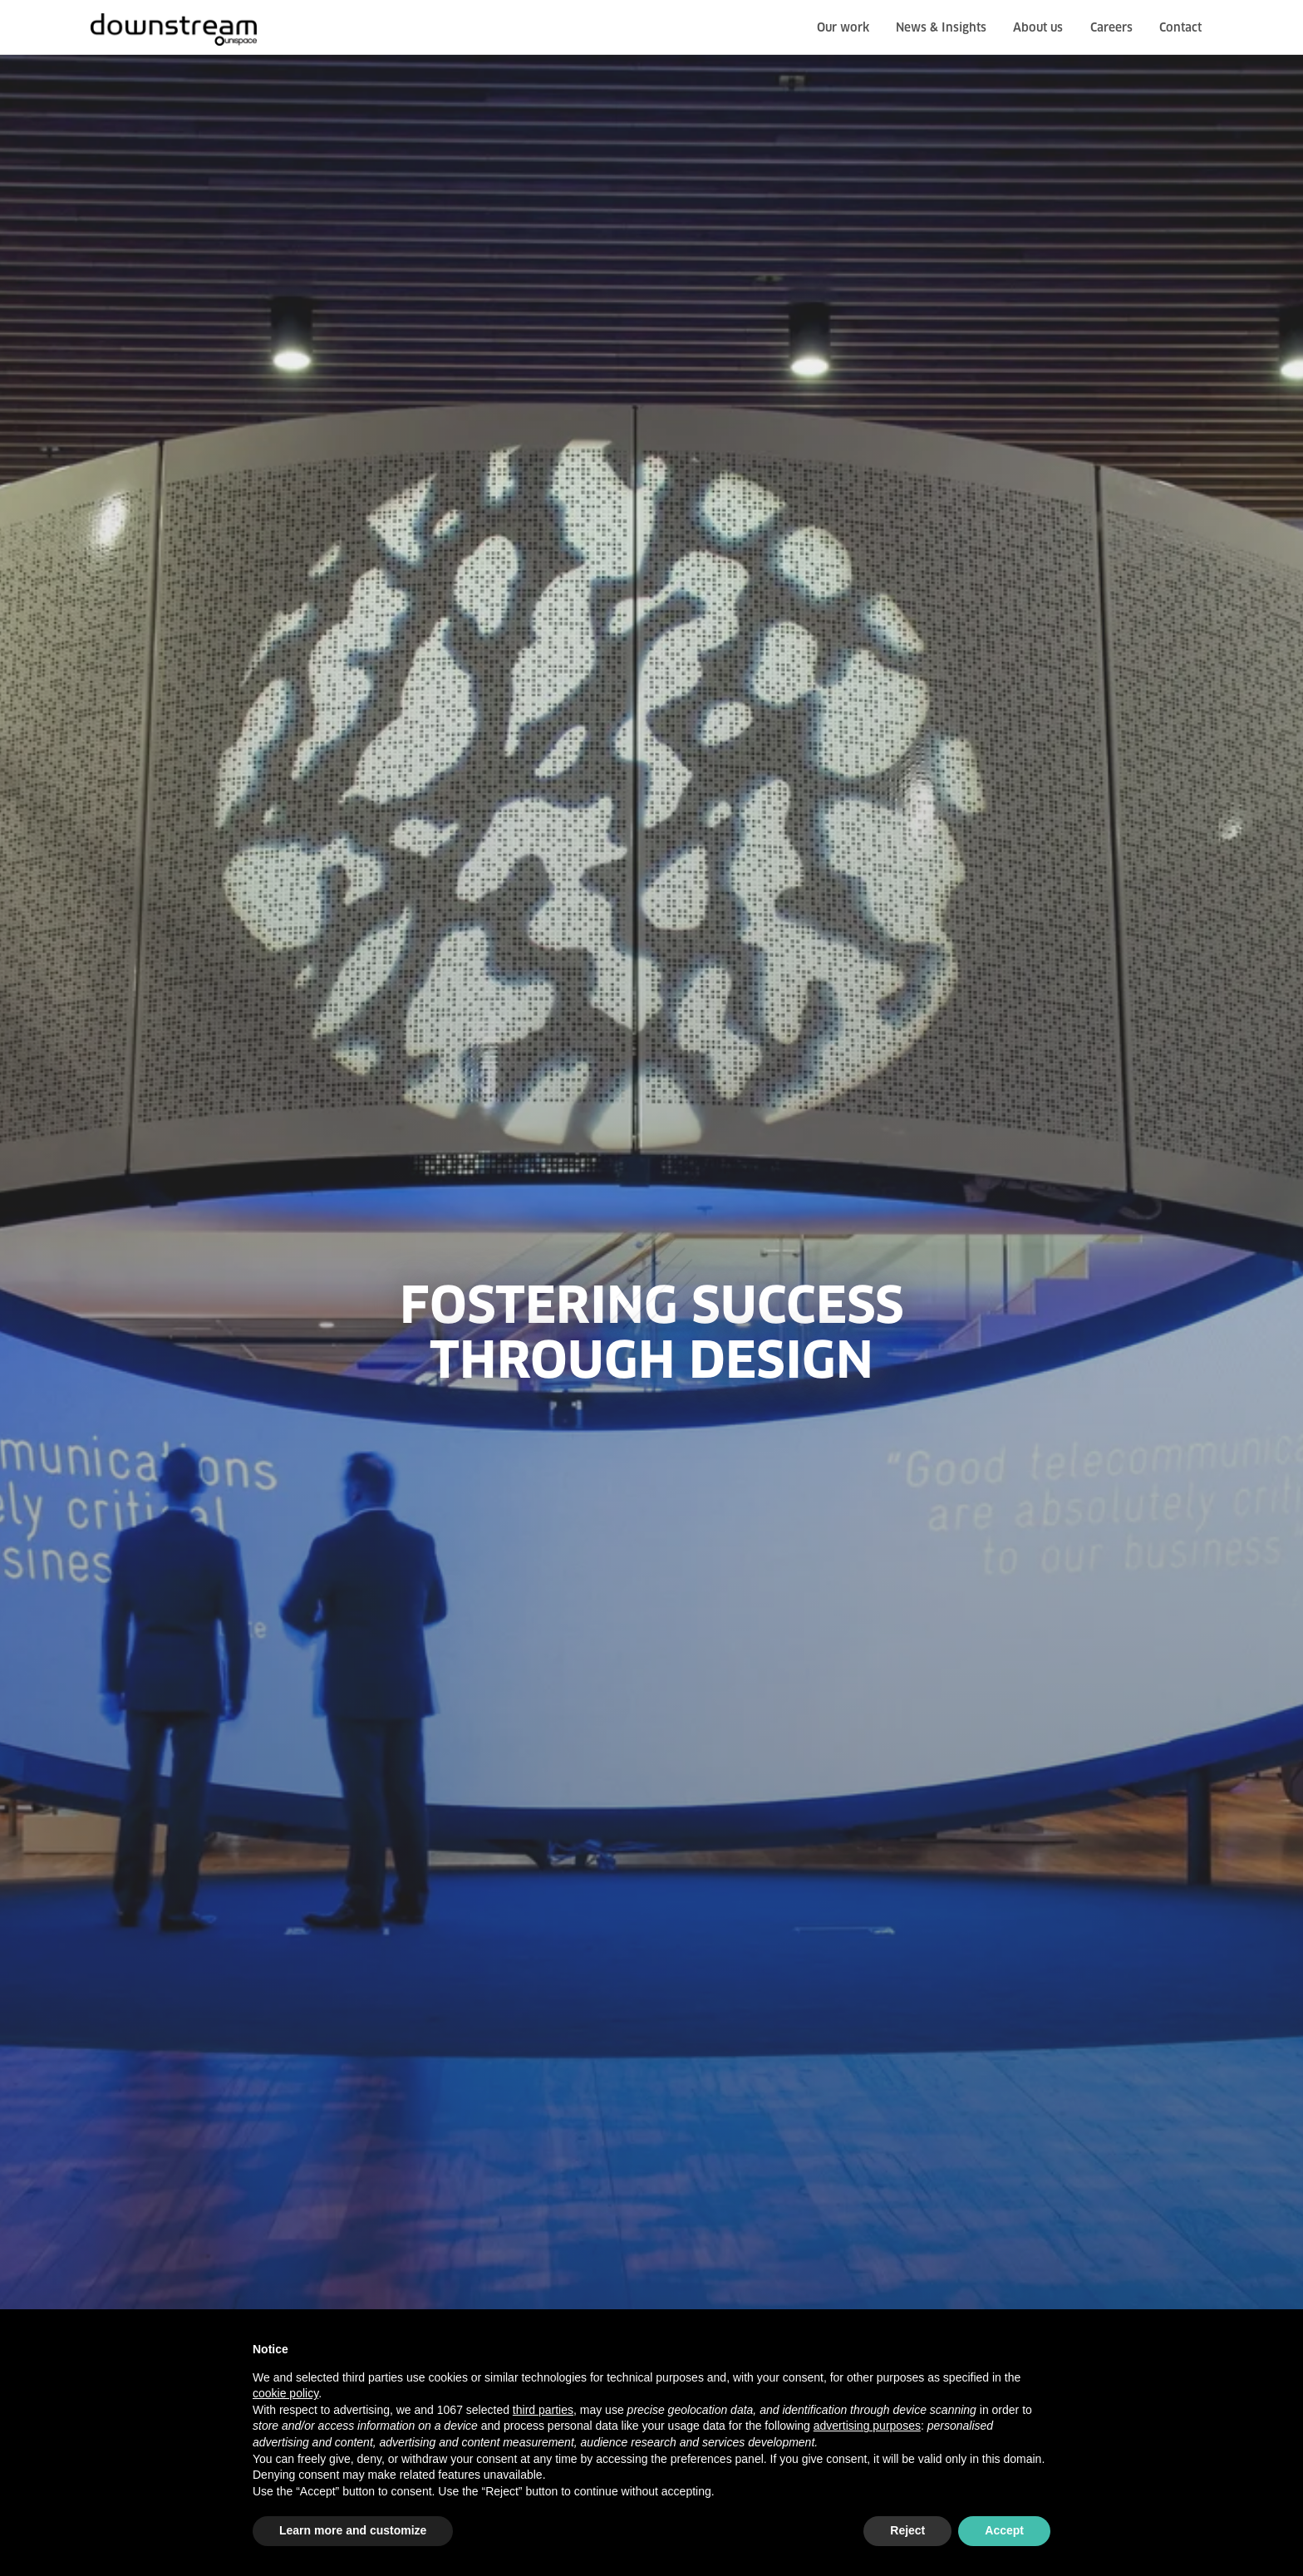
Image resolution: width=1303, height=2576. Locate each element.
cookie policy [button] (285, 2393)
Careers (1111, 28)
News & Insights (941, 28)
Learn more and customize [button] (352, 2530)
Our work (843, 28)
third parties (543, 2409)
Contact (1180, 28)
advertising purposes (867, 2425)
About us (1038, 28)
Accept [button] (1004, 2530)
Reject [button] (907, 2530)
